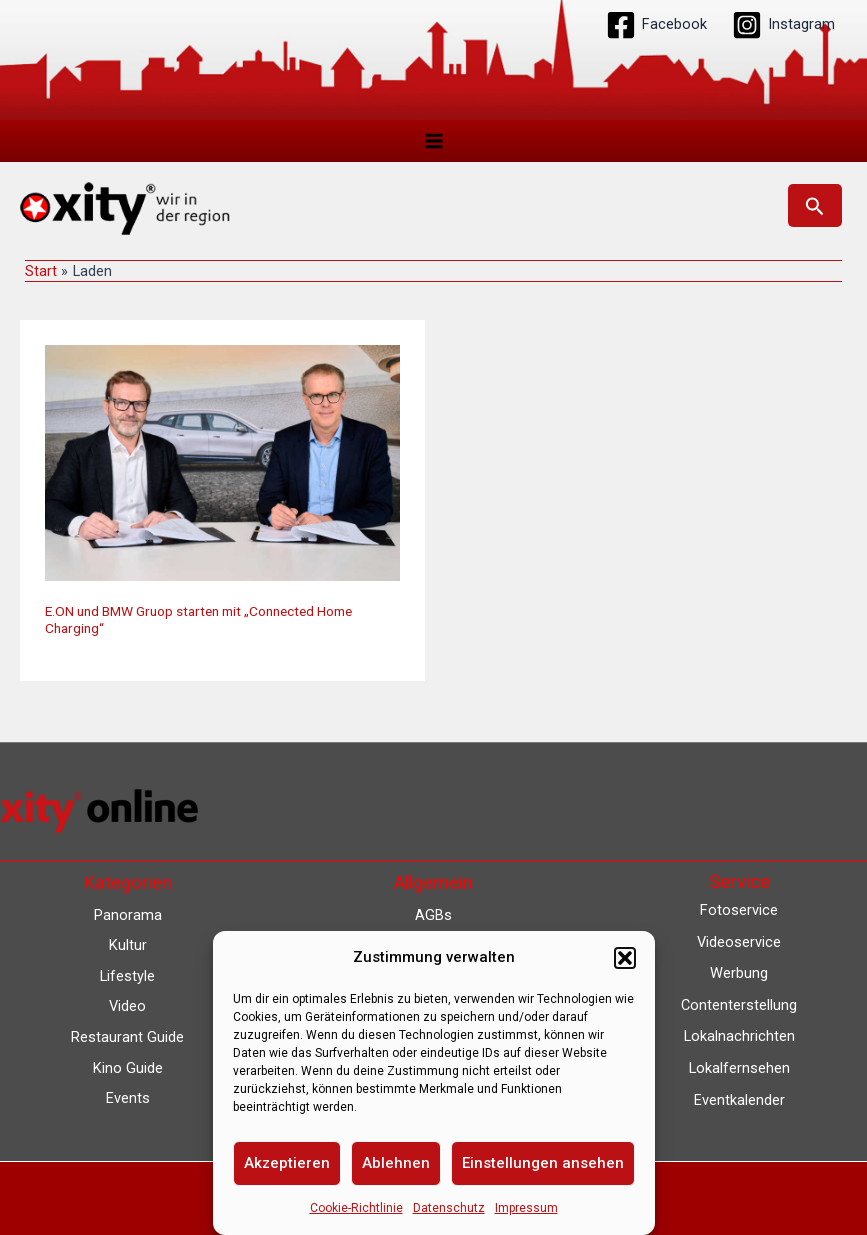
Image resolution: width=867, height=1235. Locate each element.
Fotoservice (739, 910)
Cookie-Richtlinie (356, 1208)
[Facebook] (656, 25)
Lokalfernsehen (739, 1068)
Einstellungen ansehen (543, 1163)
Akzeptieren (287, 1163)
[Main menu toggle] (434, 141)
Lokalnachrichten (739, 1036)
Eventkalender (739, 1100)
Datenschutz (449, 1208)
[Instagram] (783, 25)
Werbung (739, 973)
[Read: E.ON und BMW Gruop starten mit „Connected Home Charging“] (222, 463)
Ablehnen (396, 1163)
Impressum (526, 1208)
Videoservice (739, 942)
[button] (625, 958)
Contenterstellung (739, 1005)
